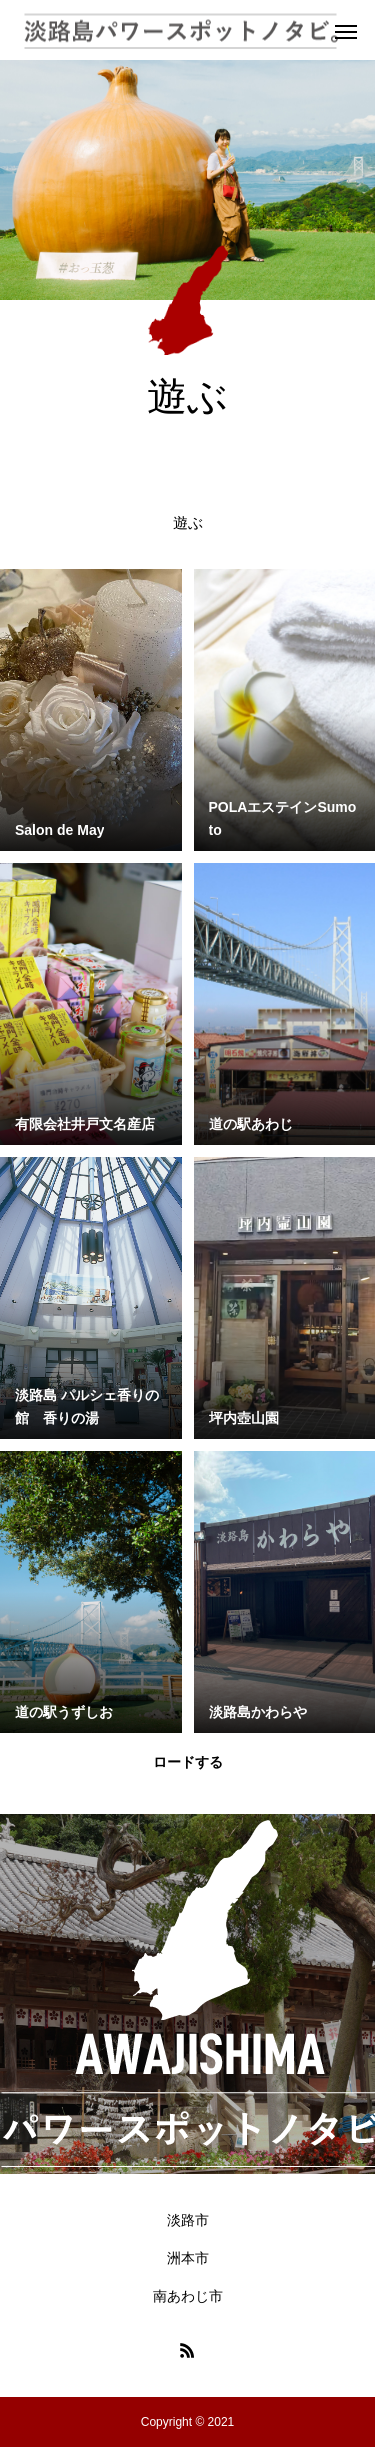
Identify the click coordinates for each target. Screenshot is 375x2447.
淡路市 (188, 2220)
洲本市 (188, 2258)
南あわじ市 (188, 2296)
